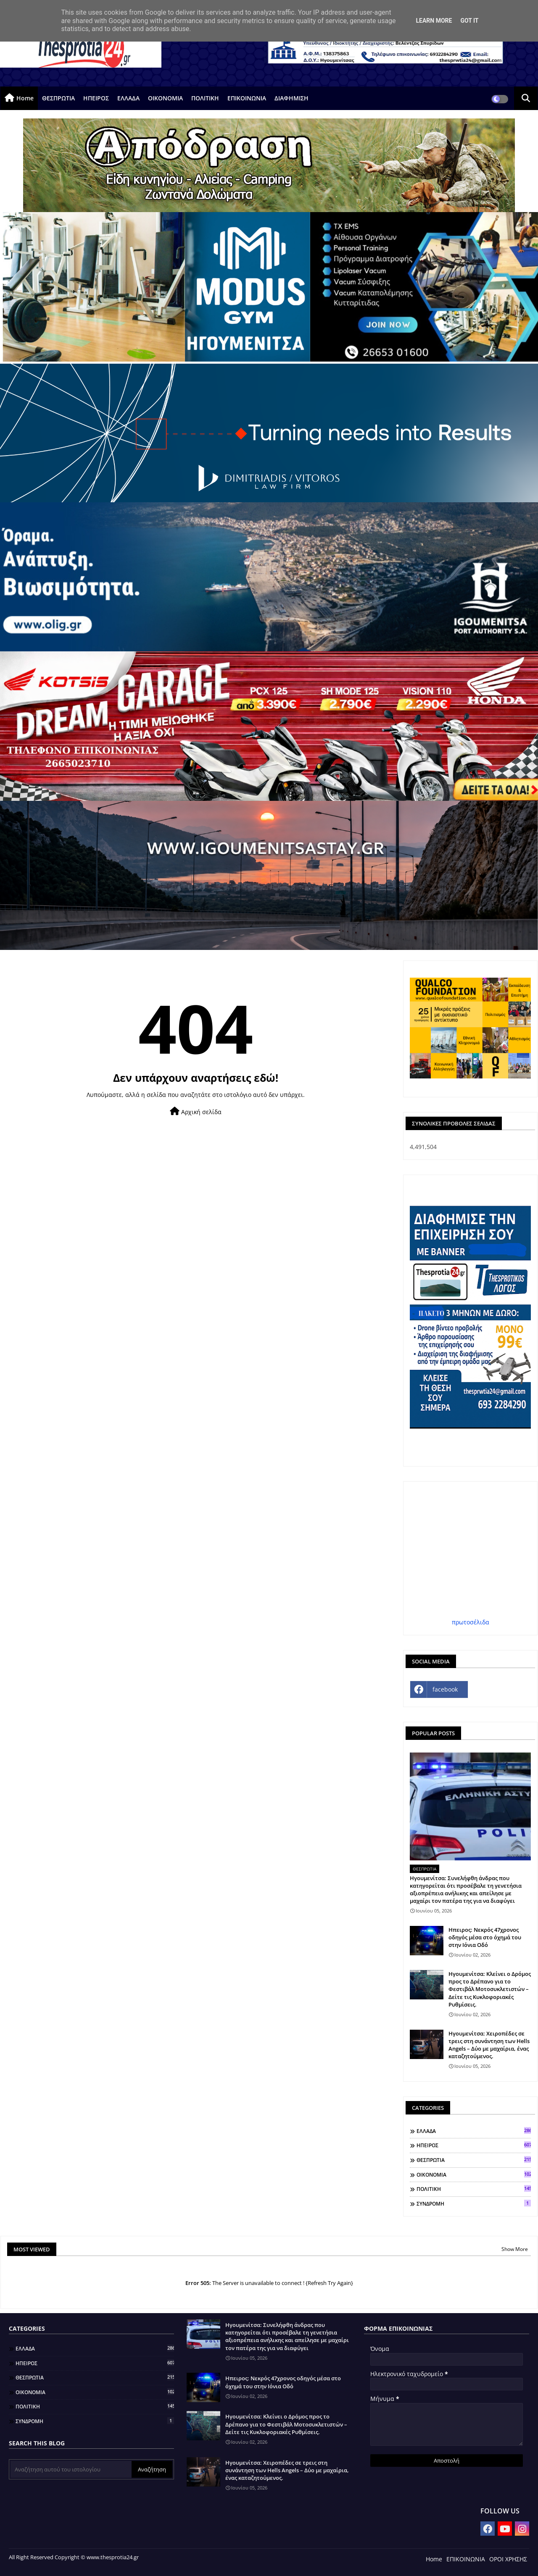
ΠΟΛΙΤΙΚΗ (205, 98)
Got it (469, 20)
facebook (445, 1689)
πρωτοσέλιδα (470, 1622)
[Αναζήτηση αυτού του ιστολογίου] (71, 2469)
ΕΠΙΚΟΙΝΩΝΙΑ (246, 98)
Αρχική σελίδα (196, 1111)
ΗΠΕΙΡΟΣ (96, 98)
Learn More (434, 20)
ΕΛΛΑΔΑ (128, 98)
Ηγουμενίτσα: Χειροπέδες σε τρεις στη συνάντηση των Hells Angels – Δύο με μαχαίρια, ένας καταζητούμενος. (489, 2045)
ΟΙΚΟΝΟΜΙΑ (165, 98)
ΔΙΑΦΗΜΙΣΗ (291, 98)
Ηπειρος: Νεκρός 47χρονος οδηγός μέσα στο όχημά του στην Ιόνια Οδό (484, 1937)
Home (25, 98)
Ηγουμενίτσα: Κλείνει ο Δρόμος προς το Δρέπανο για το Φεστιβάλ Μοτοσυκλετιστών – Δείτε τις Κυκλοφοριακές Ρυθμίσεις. (489, 1989)
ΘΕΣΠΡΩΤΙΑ (58, 98)
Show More (514, 2249)
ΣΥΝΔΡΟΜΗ (474, 2203)
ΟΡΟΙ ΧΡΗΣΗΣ (508, 2559)
